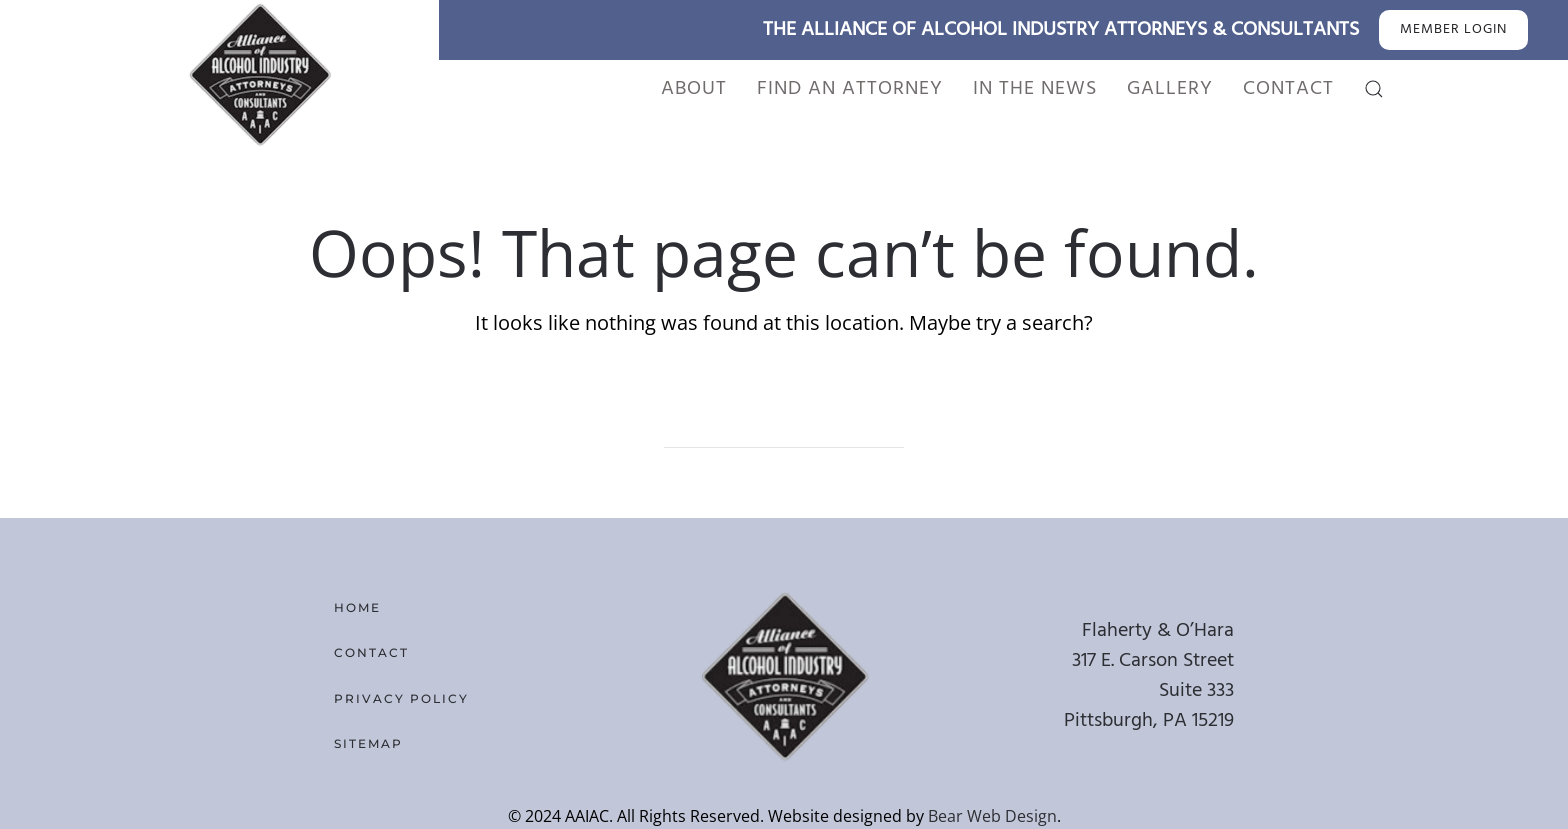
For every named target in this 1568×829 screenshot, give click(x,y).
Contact (1288, 89)
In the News (1035, 89)
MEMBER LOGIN (1453, 29)
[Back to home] (259, 74)
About (694, 89)
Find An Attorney (850, 89)
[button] (1374, 89)
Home (357, 607)
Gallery (1170, 89)
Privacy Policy (401, 698)
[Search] (784, 428)
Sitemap (368, 743)
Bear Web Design (992, 816)
